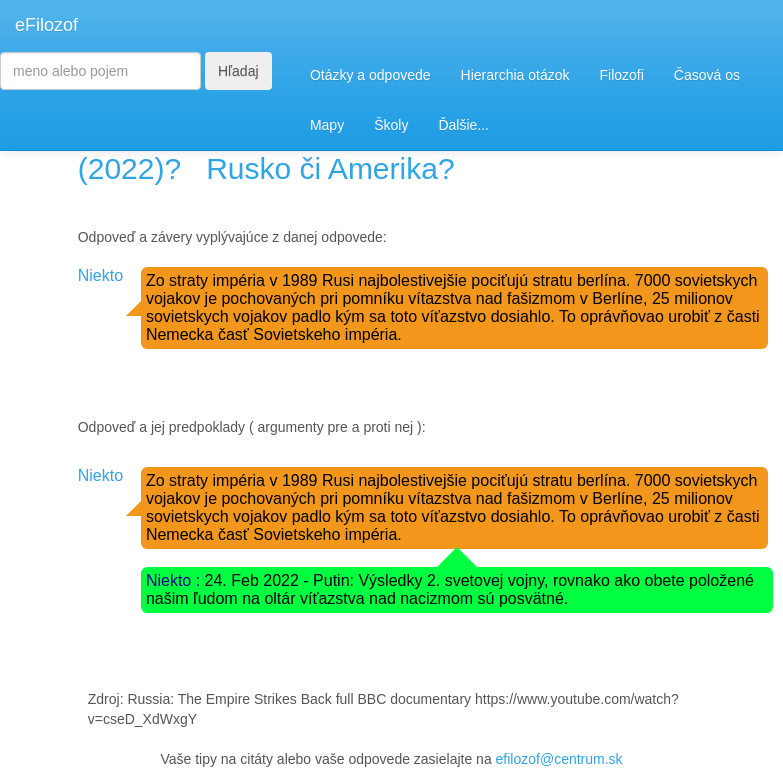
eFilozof (46, 25)
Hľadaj (238, 71)
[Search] (100, 71)
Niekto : (175, 580)
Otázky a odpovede (370, 75)
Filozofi (621, 75)
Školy (391, 125)
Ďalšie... (463, 125)
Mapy (327, 125)
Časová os (707, 75)
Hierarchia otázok (515, 75)
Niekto (100, 275)
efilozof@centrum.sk (559, 759)
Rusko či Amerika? (330, 168)
